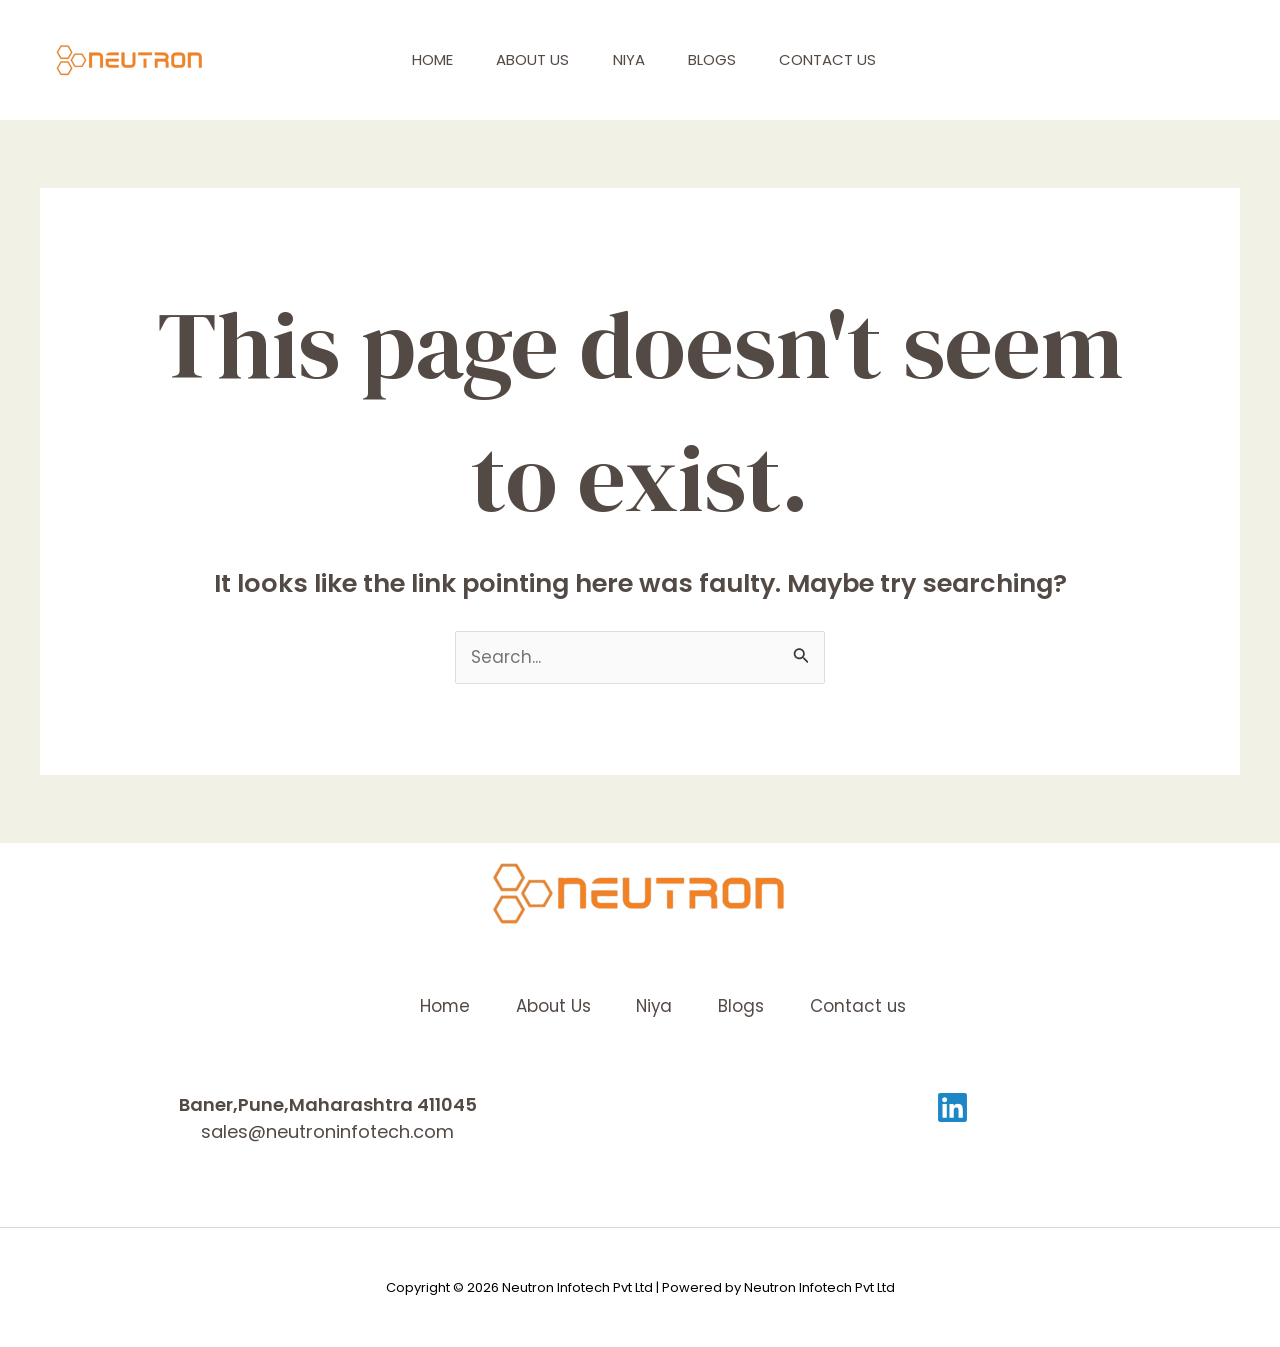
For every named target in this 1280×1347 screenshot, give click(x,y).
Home (427, 59)
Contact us (849, 59)
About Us (534, 59)
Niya (637, 59)
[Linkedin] (952, 1107)
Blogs (727, 59)
